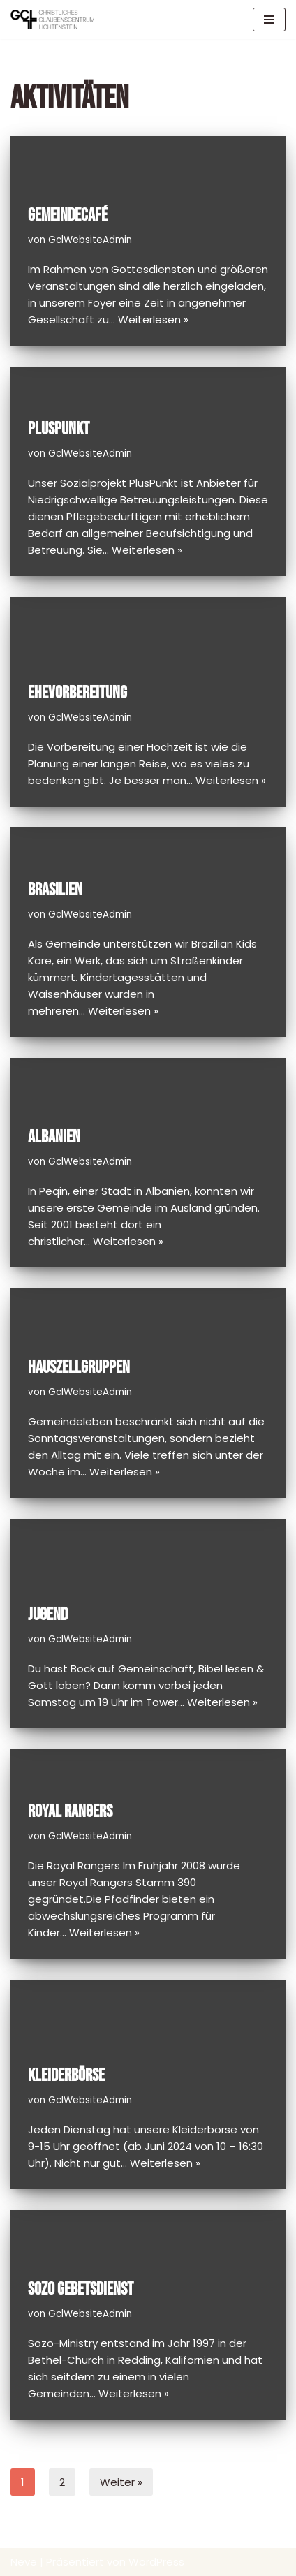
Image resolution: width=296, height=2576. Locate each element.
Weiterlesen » (153, 319)
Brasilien (55, 890)
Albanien (54, 1137)
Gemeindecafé (68, 215)
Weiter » (121, 2482)
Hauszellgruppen (79, 1367)
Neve (23, 2561)
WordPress (156, 2561)
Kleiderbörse (66, 2075)
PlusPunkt (58, 429)
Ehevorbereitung (77, 693)
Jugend (48, 1615)
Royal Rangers (70, 1812)
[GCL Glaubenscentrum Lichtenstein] (52, 19)
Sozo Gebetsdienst (80, 2289)
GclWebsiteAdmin (90, 239)
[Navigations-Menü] (269, 19)
